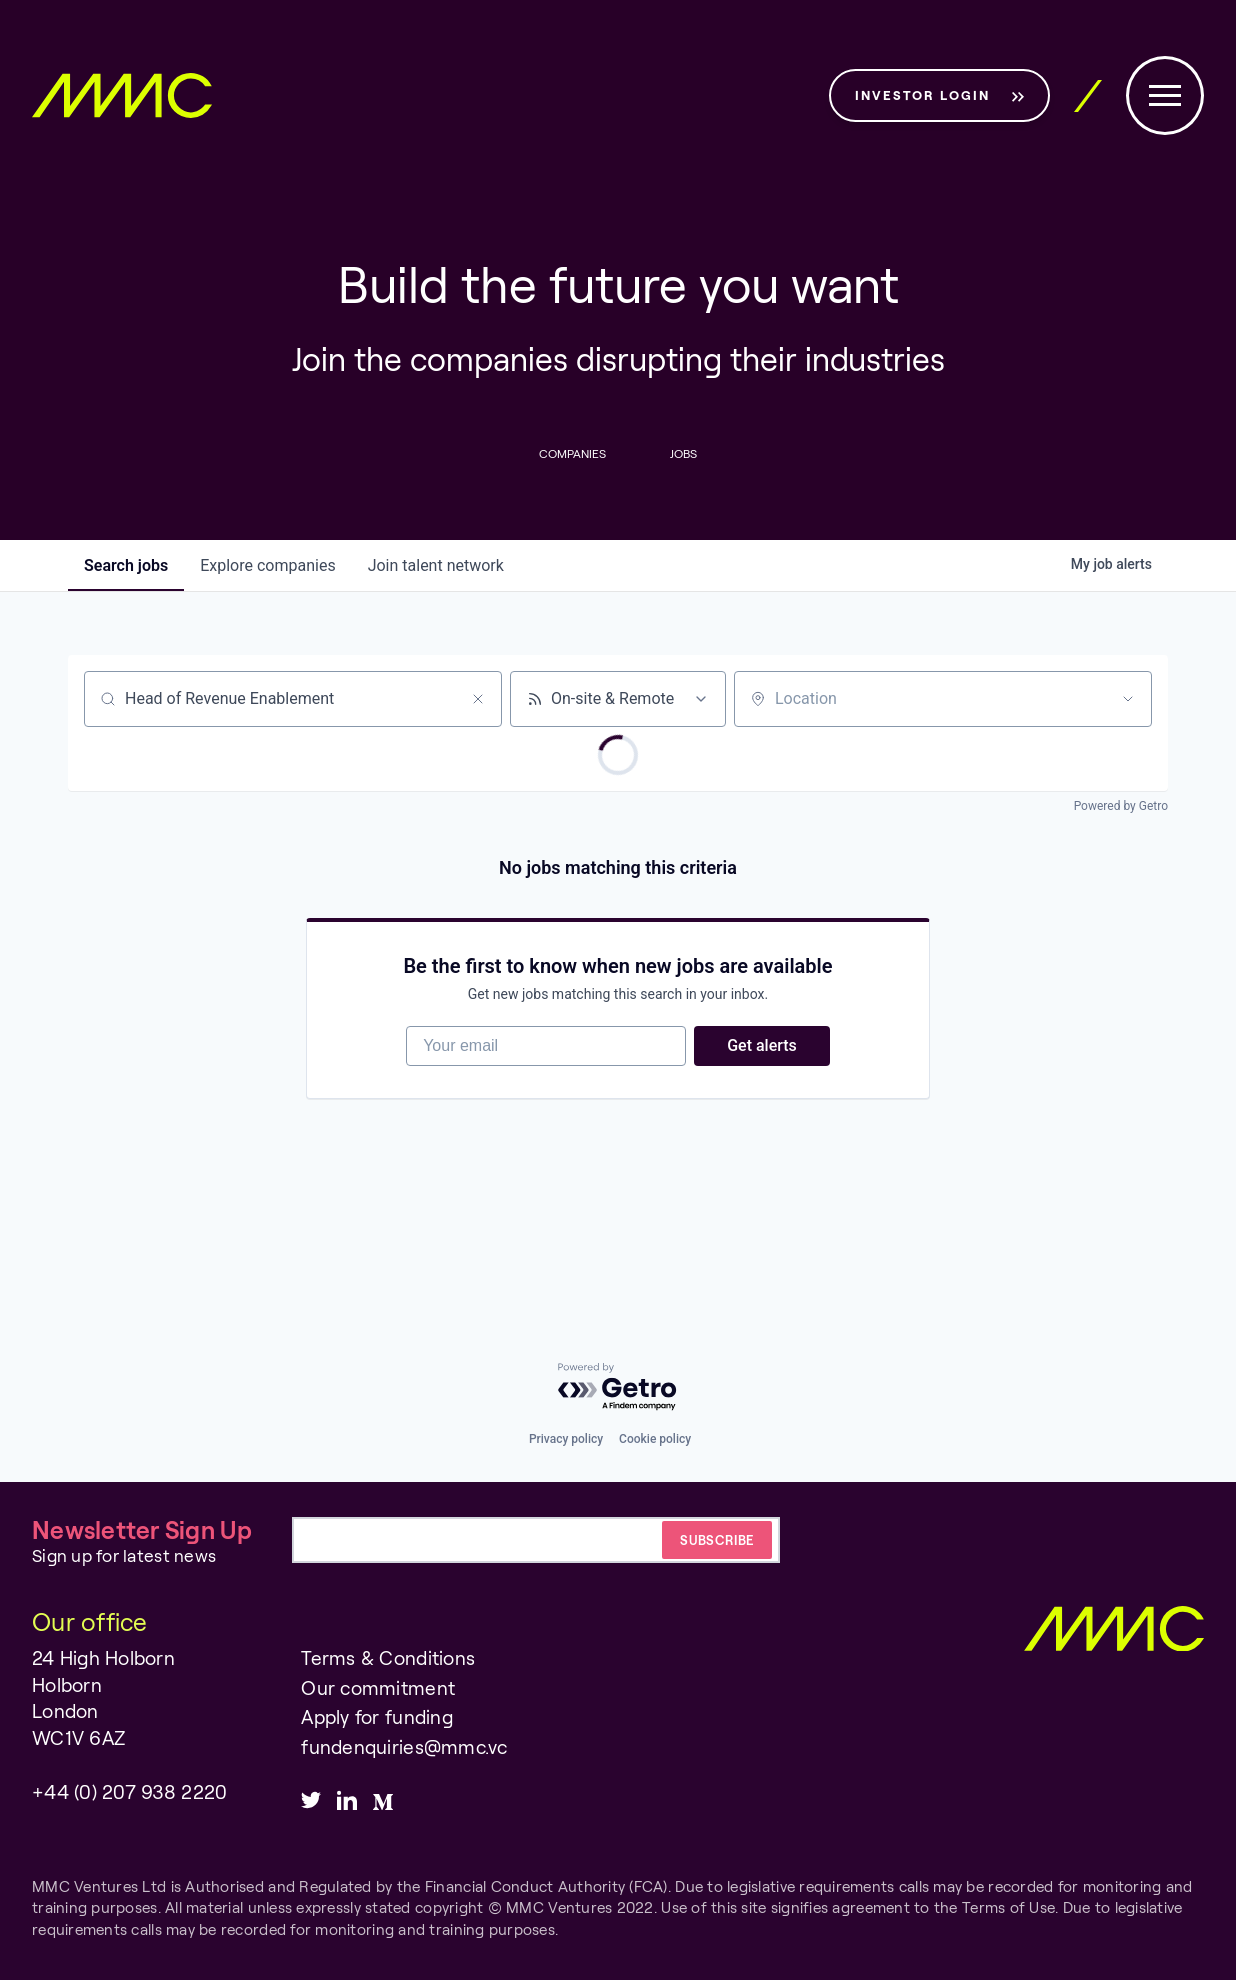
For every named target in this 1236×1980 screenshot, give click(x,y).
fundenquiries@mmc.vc (404, 1746)
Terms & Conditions (388, 1657)
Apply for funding (377, 1716)
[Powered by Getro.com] (618, 1387)
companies (267, 565)
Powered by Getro (1121, 806)
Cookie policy (655, 1439)
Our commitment (378, 1687)
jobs (126, 565)
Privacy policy (566, 1439)
